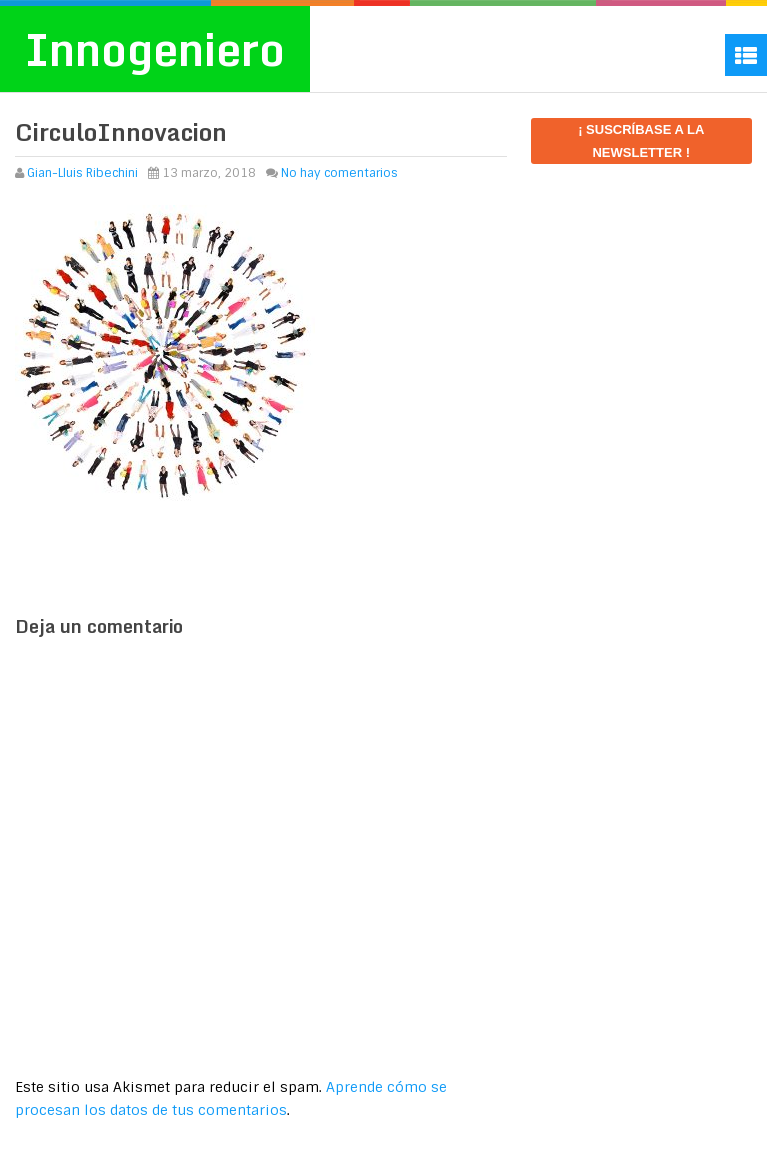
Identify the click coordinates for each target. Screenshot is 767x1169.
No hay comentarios (339, 173)
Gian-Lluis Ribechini (82, 173)
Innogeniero (155, 49)
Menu (746, 55)
